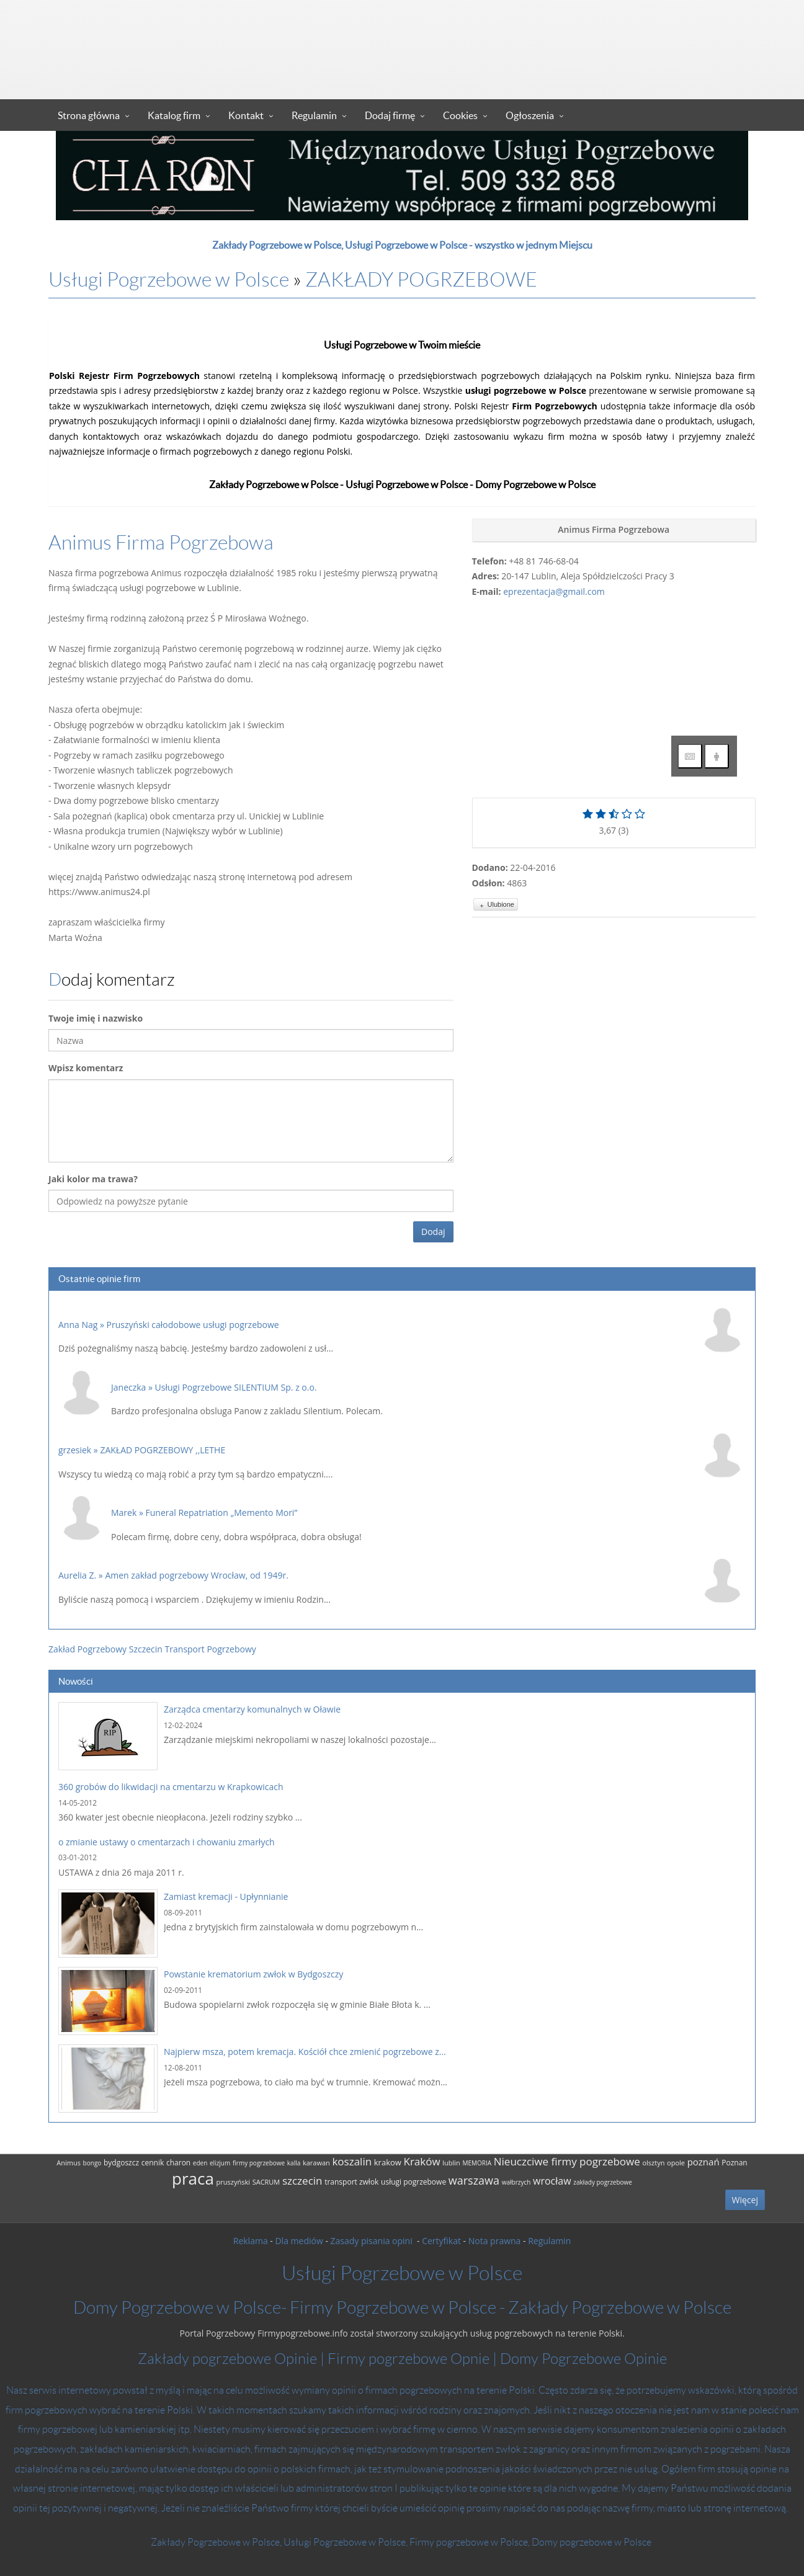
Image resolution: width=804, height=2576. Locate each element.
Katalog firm (174, 115)
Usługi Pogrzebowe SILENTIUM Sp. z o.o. (236, 1387)
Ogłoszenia (530, 115)
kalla (293, 2163)
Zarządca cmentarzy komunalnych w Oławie (252, 1709)
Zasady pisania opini (373, 2241)
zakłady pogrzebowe (602, 2182)
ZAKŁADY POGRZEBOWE (421, 280)
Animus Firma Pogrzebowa (161, 543)
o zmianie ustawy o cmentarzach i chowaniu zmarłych (166, 1842)
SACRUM (266, 2181)
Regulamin (314, 115)
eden (200, 2163)
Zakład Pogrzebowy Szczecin (105, 1649)
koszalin (352, 2161)
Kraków (422, 2161)
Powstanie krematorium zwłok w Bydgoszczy (253, 1974)
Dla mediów (299, 2241)
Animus (68, 2162)
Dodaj (433, 1231)
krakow (387, 2162)
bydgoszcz (121, 2162)
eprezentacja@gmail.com (554, 591)
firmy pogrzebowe (259, 2163)
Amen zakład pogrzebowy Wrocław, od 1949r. (196, 1575)
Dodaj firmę (390, 115)
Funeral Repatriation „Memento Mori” (222, 1512)
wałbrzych (516, 2182)
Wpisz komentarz (85, 1068)
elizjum (220, 2163)
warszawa (474, 2180)
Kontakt (246, 115)
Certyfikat (441, 2241)
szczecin (302, 2180)
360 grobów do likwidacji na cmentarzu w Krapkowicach (171, 1787)
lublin (451, 2162)
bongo (92, 2163)
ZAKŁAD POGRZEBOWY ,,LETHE (162, 1450)
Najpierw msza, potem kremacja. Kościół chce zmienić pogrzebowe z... (305, 2051)
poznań (703, 2161)
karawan (316, 2162)
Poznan (734, 2162)
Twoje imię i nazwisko (95, 1018)
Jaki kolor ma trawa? (93, 1179)
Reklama (250, 2241)
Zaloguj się (684, 86)
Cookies (460, 115)
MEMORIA (476, 2163)
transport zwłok (351, 2182)
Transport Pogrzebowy (210, 1649)
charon (178, 2162)
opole (676, 2162)
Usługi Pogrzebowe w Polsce (168, 280)
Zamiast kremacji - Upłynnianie (226, 1896)
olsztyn (653, 2162)
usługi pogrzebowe (413, 2182)
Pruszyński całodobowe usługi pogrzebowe (193, 1324)
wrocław (552, 2181)
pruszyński (233, 2181)
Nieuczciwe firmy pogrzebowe (567, 2161)
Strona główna (89, 115)
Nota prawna (494, 2241)
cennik (152, 2162)
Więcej (745, 2200)
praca (193, 2178)
